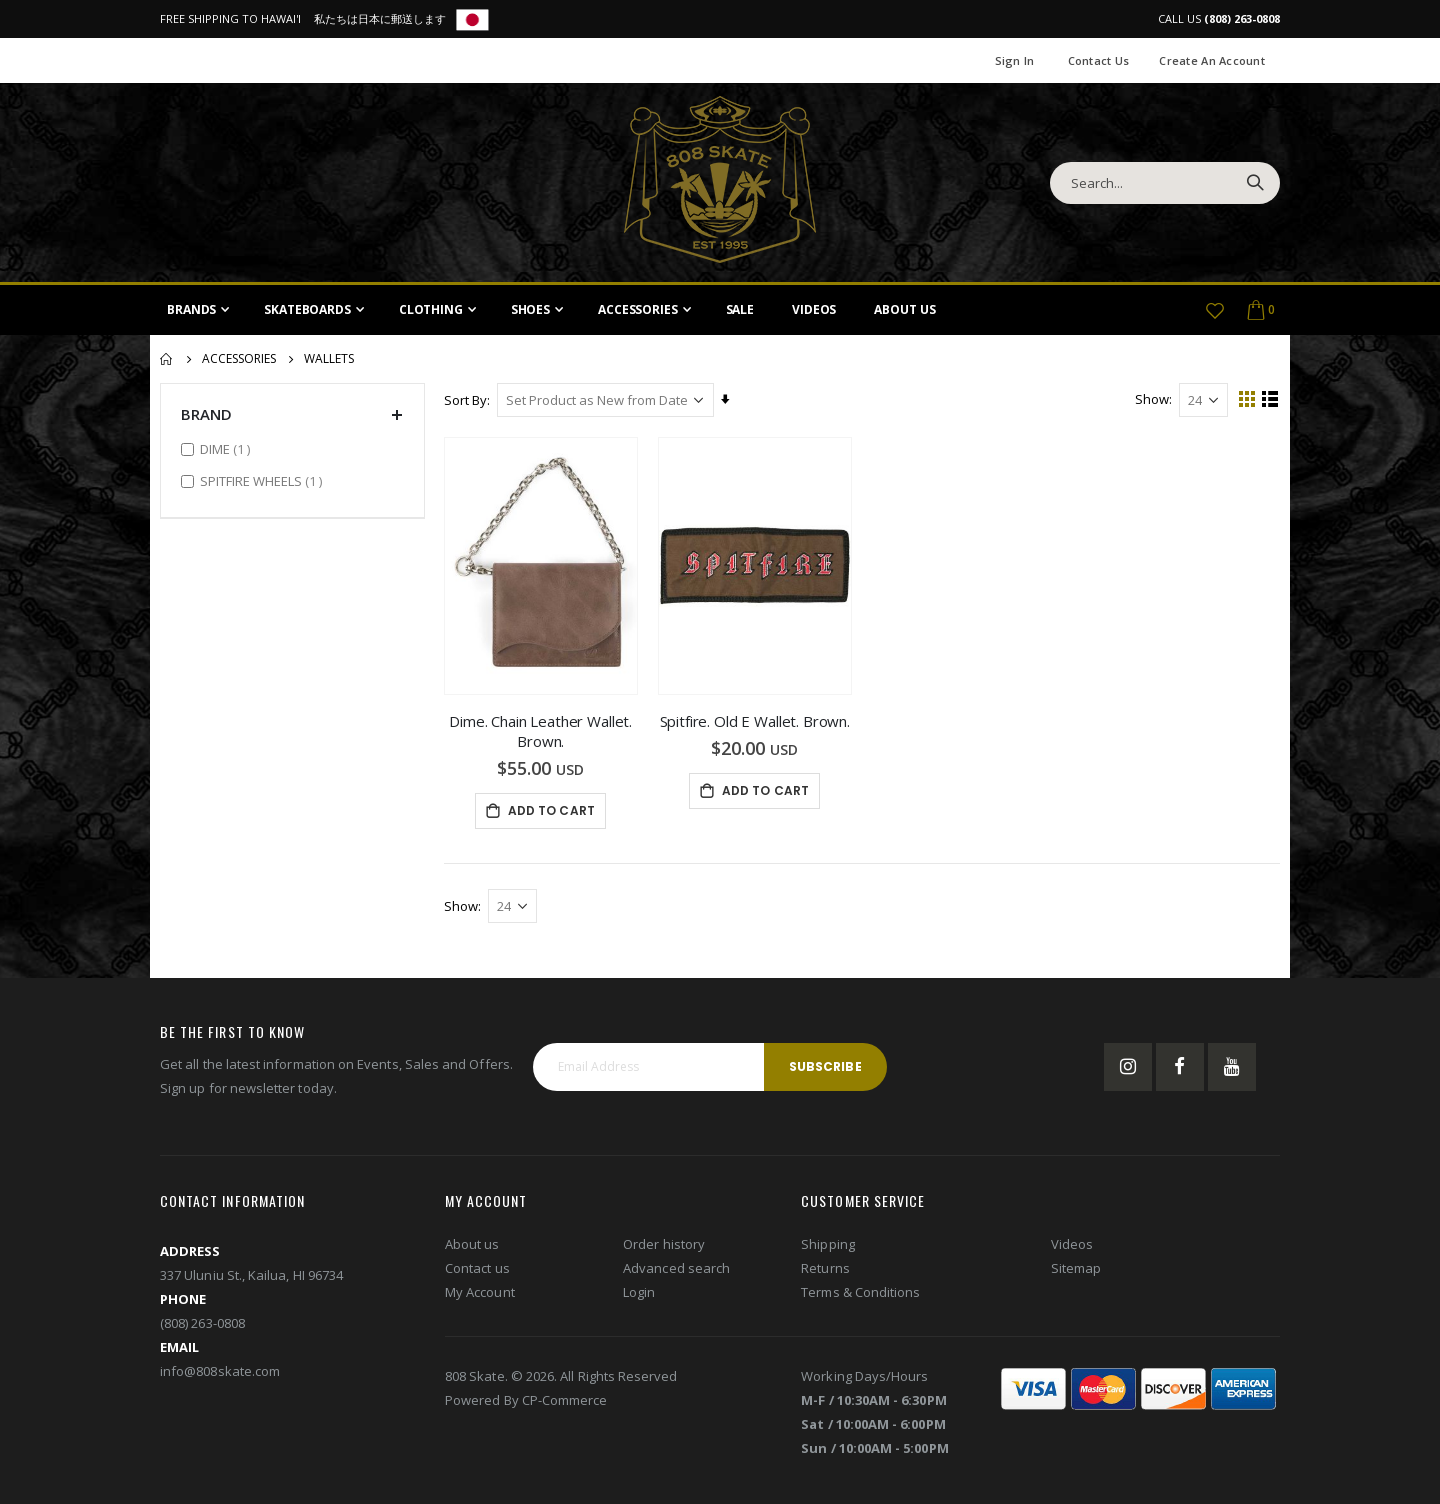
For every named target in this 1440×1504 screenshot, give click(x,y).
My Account (480, 1292)
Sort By (466, 400)
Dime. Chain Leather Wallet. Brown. (541, 731)
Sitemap (1076, 1268)
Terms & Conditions (860, 1292)
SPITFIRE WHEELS (263, 480)
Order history (664, 1244)
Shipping (828, 1244)
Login (639, 1292)
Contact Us (1099, 60)
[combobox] (1165, 183)
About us (472, 1244)
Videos (1072, 1244)
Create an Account (1212, 60)
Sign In (1015, 60)
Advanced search (676, 1268)
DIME (227, 448)
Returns (825, 1268)
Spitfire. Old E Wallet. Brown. (755, 721)
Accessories (239, 359)
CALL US (1219, 18)
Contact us (477, 1268)
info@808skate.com (220, 1371)
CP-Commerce (565, 1400)
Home (167, 359)
